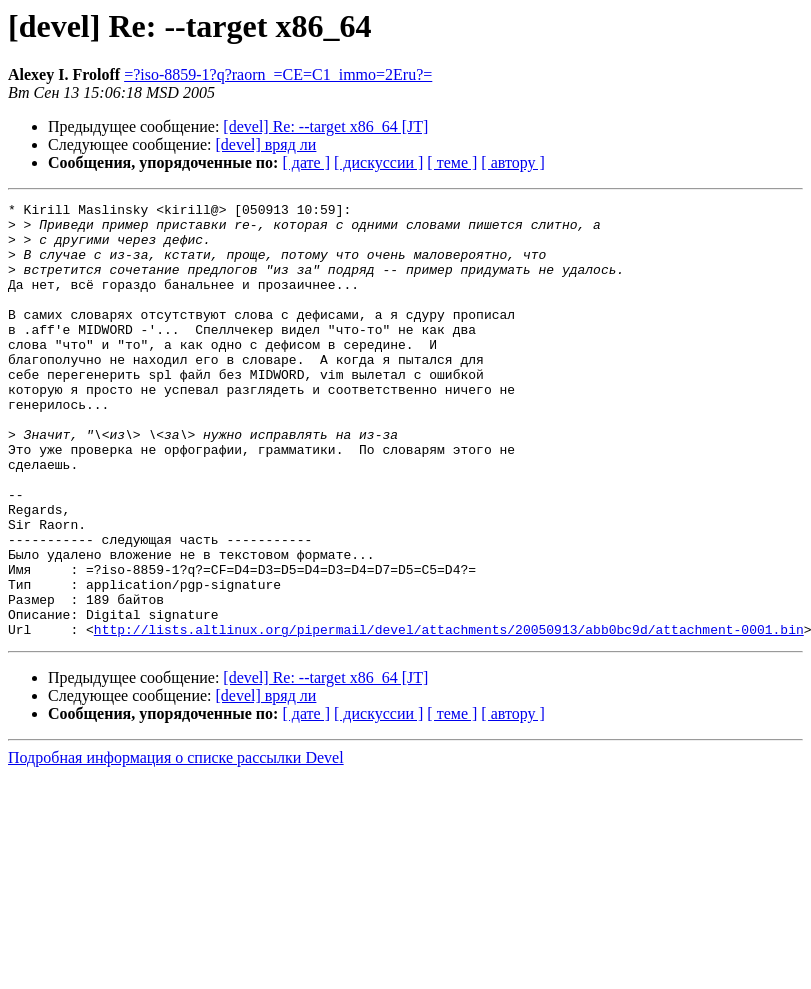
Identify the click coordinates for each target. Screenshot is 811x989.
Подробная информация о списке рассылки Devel (176, 844)
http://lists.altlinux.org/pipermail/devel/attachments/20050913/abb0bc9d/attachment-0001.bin (449, 716)
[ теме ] (452, 162)
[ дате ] (306, 162)
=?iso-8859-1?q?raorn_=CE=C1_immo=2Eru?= (278, 74)
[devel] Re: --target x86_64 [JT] (325, 126)
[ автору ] (512, 162)
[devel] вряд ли (266, 144)
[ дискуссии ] (378, 162)
